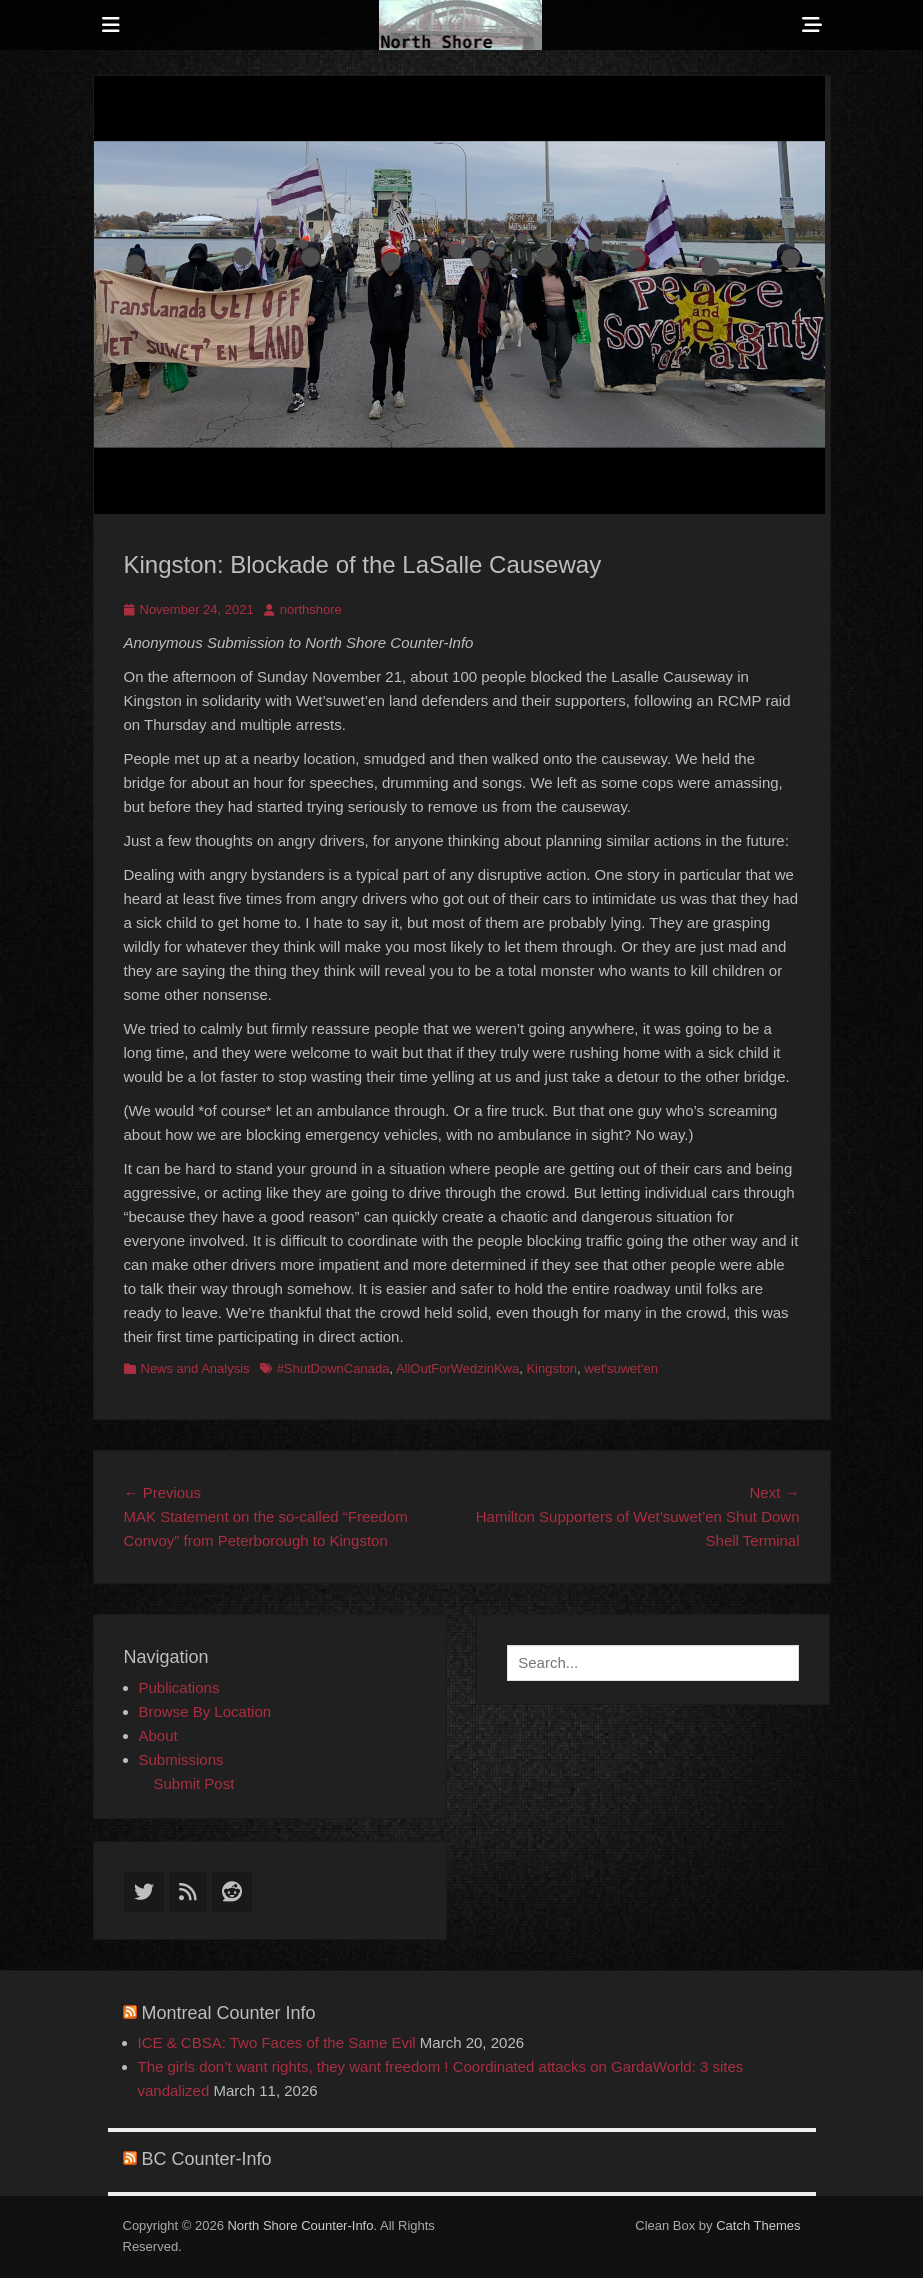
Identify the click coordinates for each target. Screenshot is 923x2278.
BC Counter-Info (207, 2159)
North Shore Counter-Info (300, 2225)
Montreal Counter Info (229, 2013)
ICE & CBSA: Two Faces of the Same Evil (277, 2042)
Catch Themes (758, 2225)
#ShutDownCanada (333, 1368)
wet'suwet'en (621, 1368)
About (158, 1735)
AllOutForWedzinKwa (457, 1368)
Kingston (551, 1368)
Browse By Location (205, 1711)
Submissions (181, 1759)
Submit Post (194, 1783)
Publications (179, 1687)
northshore (311, 609)
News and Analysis (195, 1368)
